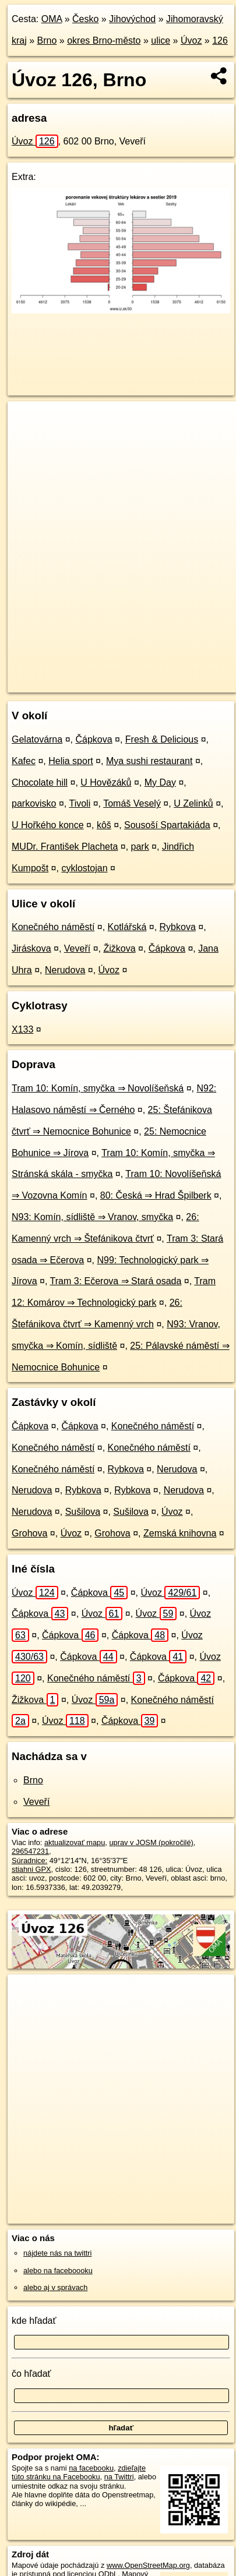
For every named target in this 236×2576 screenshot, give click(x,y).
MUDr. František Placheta (65, 846)
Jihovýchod (132, 19)
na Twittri (119, 2476)
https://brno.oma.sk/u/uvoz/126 (58, 683)
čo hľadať (31, 2374)
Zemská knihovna (179, 1533)
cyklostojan (84, 868)
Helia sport (70, 761)
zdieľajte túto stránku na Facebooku (79, 2472)
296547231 (30, 1851)
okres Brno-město (103, 40)
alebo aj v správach (55, 2287)
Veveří (77, 948)
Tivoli (79, 803)
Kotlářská (127, 927)
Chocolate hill (40, 782)
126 (220, 40)
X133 (22, 1029)
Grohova (29, 1533)
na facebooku (91, 2468)
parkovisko (34, 803)
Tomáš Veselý (132, 803)
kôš (104, 825)
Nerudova (65, 970)
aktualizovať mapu (74, 1842)
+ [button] (27, 421)
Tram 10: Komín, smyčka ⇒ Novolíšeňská (98, 1088)
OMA (51, 19)
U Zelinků (193, 803)
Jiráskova (31, 948)
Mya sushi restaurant (149, 761)
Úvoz (191, 40)
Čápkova (93, 739)
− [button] (27, 439)
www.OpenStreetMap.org (148, 2565)
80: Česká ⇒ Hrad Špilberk (156, 1195)
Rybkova (178, 927)
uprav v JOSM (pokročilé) (151, 1842)
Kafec (24, 761)
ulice (160, 40)
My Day (160, 782)
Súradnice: (29, 1860)
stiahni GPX (31, 1869)
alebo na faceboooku (58, 2270)
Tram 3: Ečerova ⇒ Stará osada (116, 1281)
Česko (85, 19)
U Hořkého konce (48, 825)
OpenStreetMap (93, 673)
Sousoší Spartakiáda (167, 825)
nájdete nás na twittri (57, 2253)
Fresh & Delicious (161, 739)
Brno (47, 40)
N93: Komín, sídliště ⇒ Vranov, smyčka (92, 1217)
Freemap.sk (153, 673)
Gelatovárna (37, 739)
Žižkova (119, 948)
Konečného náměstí (53, 927)
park (140, 846)
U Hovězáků (105, 782)
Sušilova (82, 1512)
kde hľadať (34, 2321)
